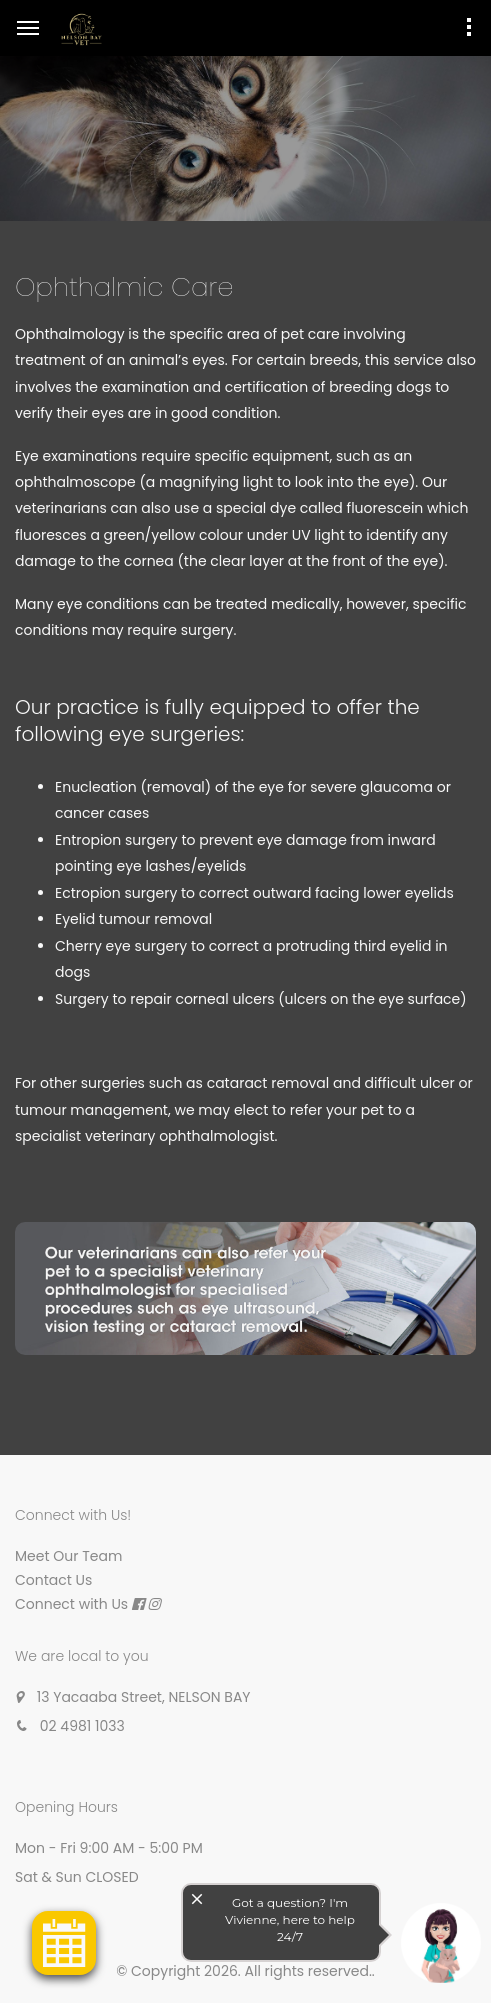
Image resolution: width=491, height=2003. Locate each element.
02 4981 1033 (82, 1726)
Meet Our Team (68, 1556)
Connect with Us (71, 1604)
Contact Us (53, 1580)
